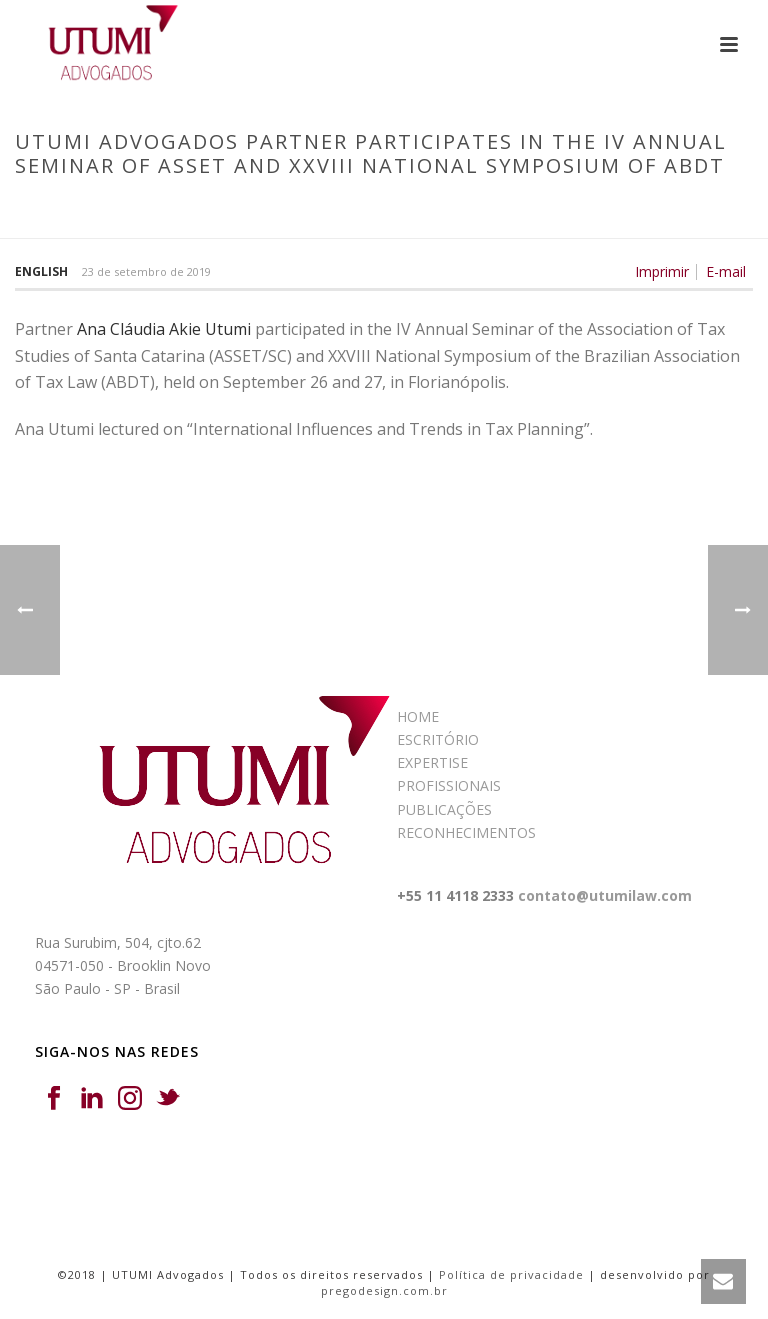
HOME (418, 716)
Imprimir (662, 272)
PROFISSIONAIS (449, 785)
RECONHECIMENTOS (466, 832)
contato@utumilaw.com (605, 895)
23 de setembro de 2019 (146, 271)
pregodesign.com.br (384, 1290)
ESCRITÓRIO (438, 739)
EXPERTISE (432, 762)
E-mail (726, 272)
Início (31, 208)
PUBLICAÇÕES (444, 809)
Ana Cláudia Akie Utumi (164, 329)
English (41, 271)
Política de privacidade (511, 1274)
